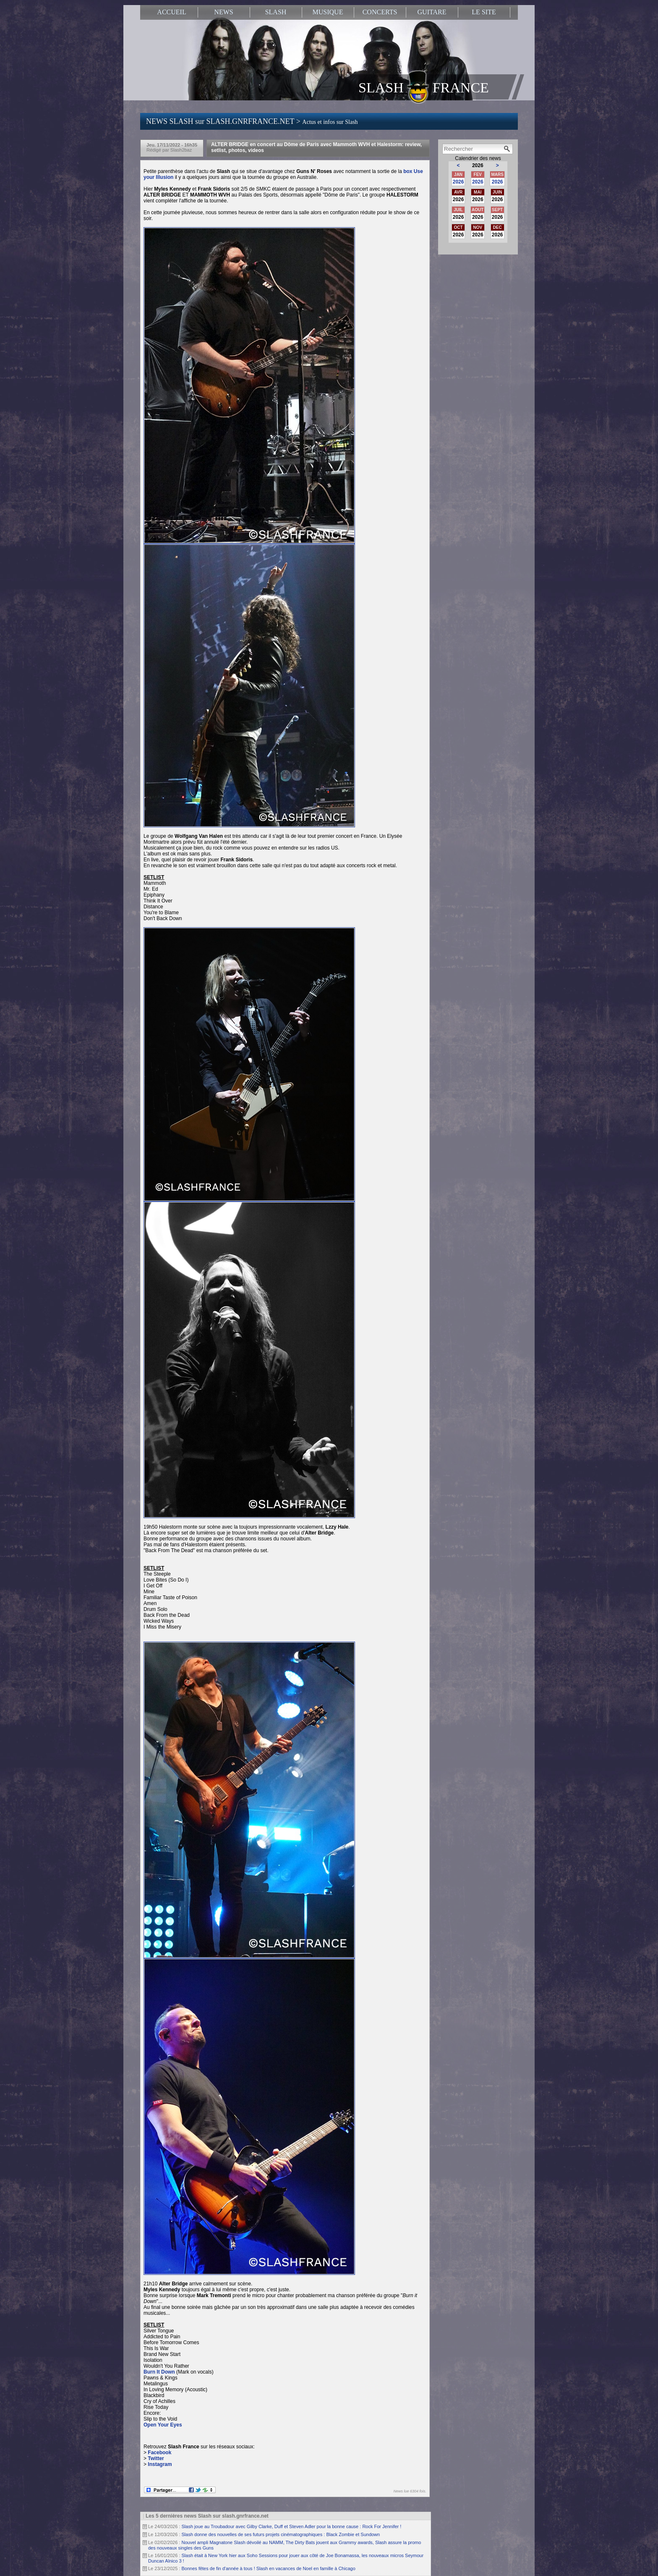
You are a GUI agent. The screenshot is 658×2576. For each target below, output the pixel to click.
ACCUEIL (171, 12)
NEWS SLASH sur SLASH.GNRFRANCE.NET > (252, 121)
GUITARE (432, 12)
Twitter (156, 2458)
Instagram (160, 2464)
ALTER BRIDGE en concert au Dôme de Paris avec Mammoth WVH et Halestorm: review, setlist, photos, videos (316, 147)
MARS (497, 174)
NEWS (223, 12)
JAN (458, 174)
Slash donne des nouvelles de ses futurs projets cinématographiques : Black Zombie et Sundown (281, 2534)
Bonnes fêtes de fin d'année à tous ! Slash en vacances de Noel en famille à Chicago (268, 2568)
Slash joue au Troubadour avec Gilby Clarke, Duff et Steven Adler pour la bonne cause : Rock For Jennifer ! (292, 2526)
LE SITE (484, 12)
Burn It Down (159, 2372)
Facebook (159, 2452)
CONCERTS (380, 12)
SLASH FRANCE (423, 87)
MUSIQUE (328, 12)
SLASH (276, 12)
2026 (458, 182)
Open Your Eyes (163, 2425)
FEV (478, 174)
